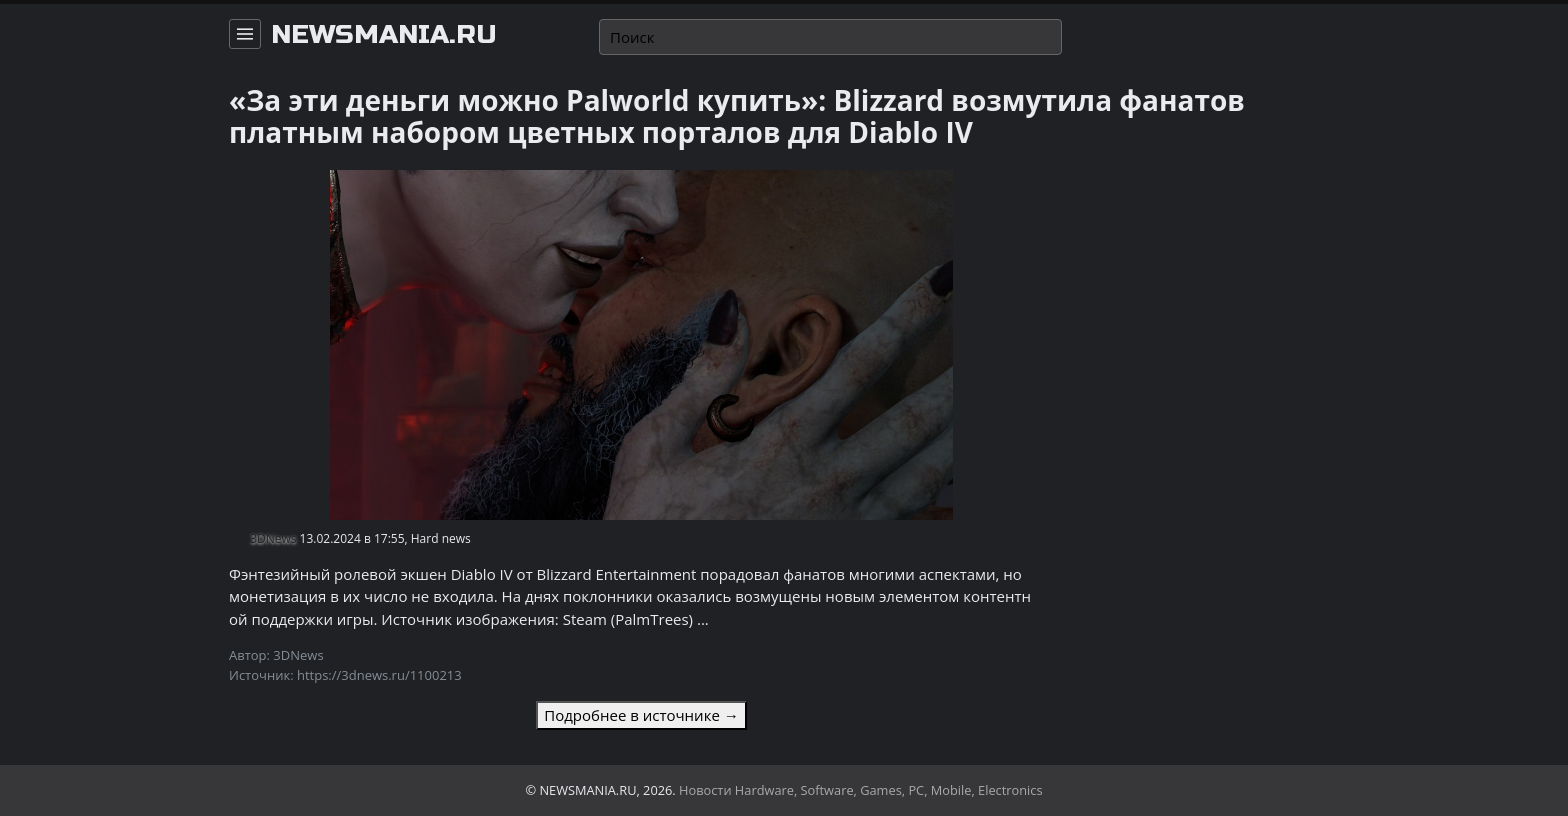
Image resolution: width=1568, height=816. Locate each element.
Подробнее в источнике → (641, 715)
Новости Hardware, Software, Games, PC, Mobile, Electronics (861, 790)
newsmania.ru (384, 35)
